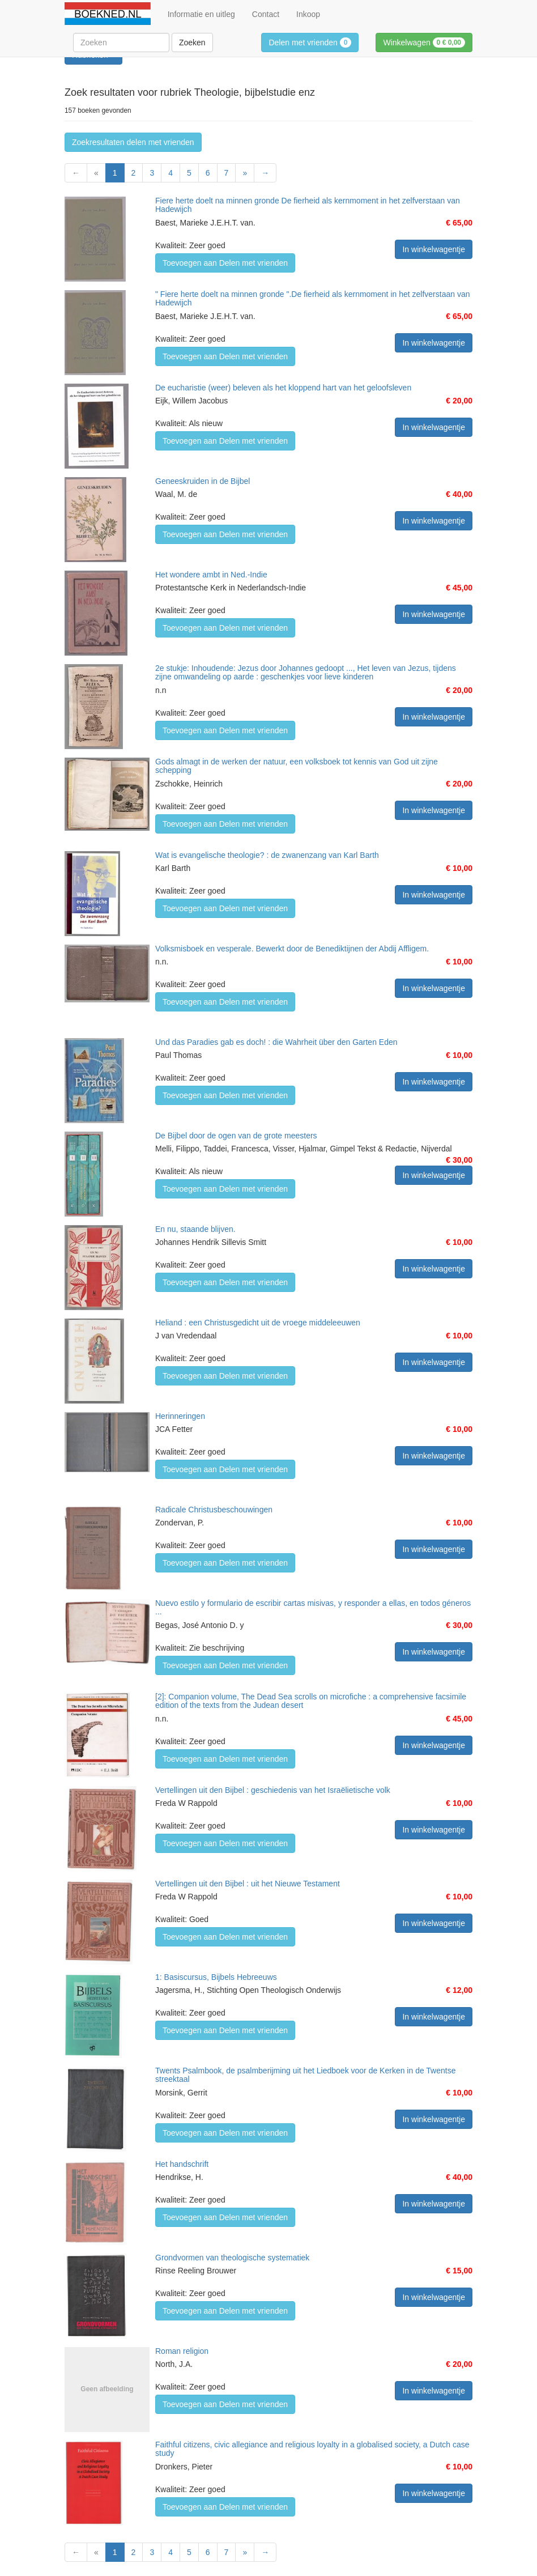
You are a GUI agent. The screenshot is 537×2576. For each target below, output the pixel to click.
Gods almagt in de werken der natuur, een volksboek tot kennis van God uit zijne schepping (296, 766)
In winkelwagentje (433, 249)
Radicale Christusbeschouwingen (213, 1509)
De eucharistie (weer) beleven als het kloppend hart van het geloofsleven (283, 387)
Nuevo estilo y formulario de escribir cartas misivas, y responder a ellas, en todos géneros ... (313, 1607)
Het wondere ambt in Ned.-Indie (211, 574)
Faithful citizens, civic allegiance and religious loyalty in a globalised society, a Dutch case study (312, 2449)
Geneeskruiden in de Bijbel (202, 481)
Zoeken (192, 42)
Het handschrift (181, 2164)
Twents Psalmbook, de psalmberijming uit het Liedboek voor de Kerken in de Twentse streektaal (305, 2075)
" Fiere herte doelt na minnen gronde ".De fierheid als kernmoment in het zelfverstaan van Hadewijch (312, 298)
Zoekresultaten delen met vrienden (133, 142)
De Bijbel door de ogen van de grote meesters (236, 1135)
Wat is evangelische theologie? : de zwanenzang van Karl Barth (267, 855)
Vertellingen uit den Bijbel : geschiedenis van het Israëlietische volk (272, 1790)
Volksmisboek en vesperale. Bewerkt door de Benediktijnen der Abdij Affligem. (292, 948)
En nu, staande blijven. (195, 1229)
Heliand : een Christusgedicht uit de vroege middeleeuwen (257, 1322)
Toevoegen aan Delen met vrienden (225, 262)
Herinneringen (180, 1416)
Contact (265, 14)
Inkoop (308, 14)
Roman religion (181, 2351)
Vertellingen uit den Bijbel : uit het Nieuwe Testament (247, 1883)
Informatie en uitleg (201, 14)
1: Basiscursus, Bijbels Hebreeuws (216, 1977)
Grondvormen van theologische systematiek (232, 2257)
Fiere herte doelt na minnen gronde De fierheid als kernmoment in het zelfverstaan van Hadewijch (307, 205)
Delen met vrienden (309, 42)
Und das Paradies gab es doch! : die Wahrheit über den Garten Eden (276, 1042)
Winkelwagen (424, 42)
